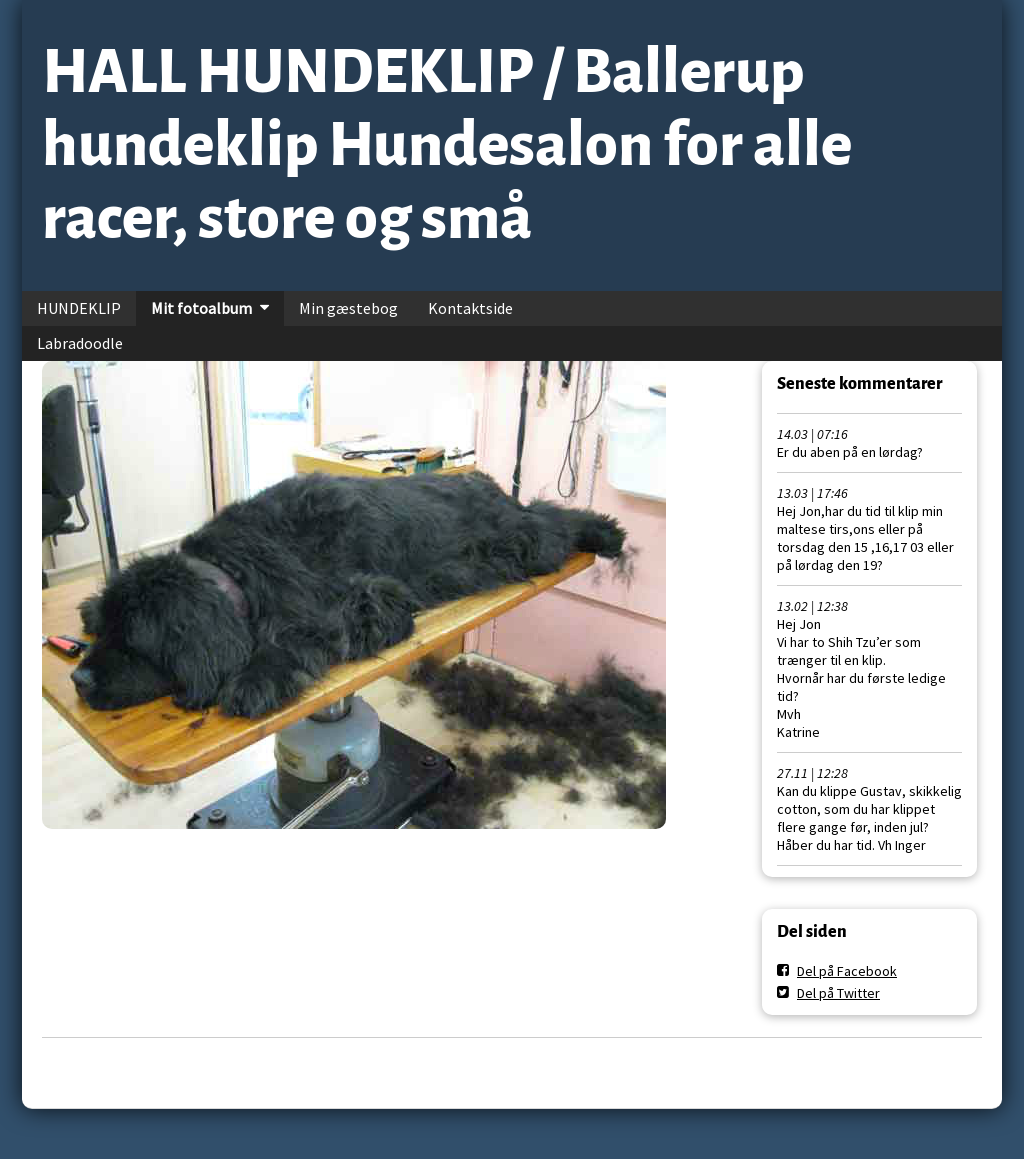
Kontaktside (470, 308)
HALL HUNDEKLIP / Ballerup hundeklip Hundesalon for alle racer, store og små (447, 145)
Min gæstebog (348, 308)
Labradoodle (80, 343)
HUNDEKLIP (79, 308)
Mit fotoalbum (201, 308)
